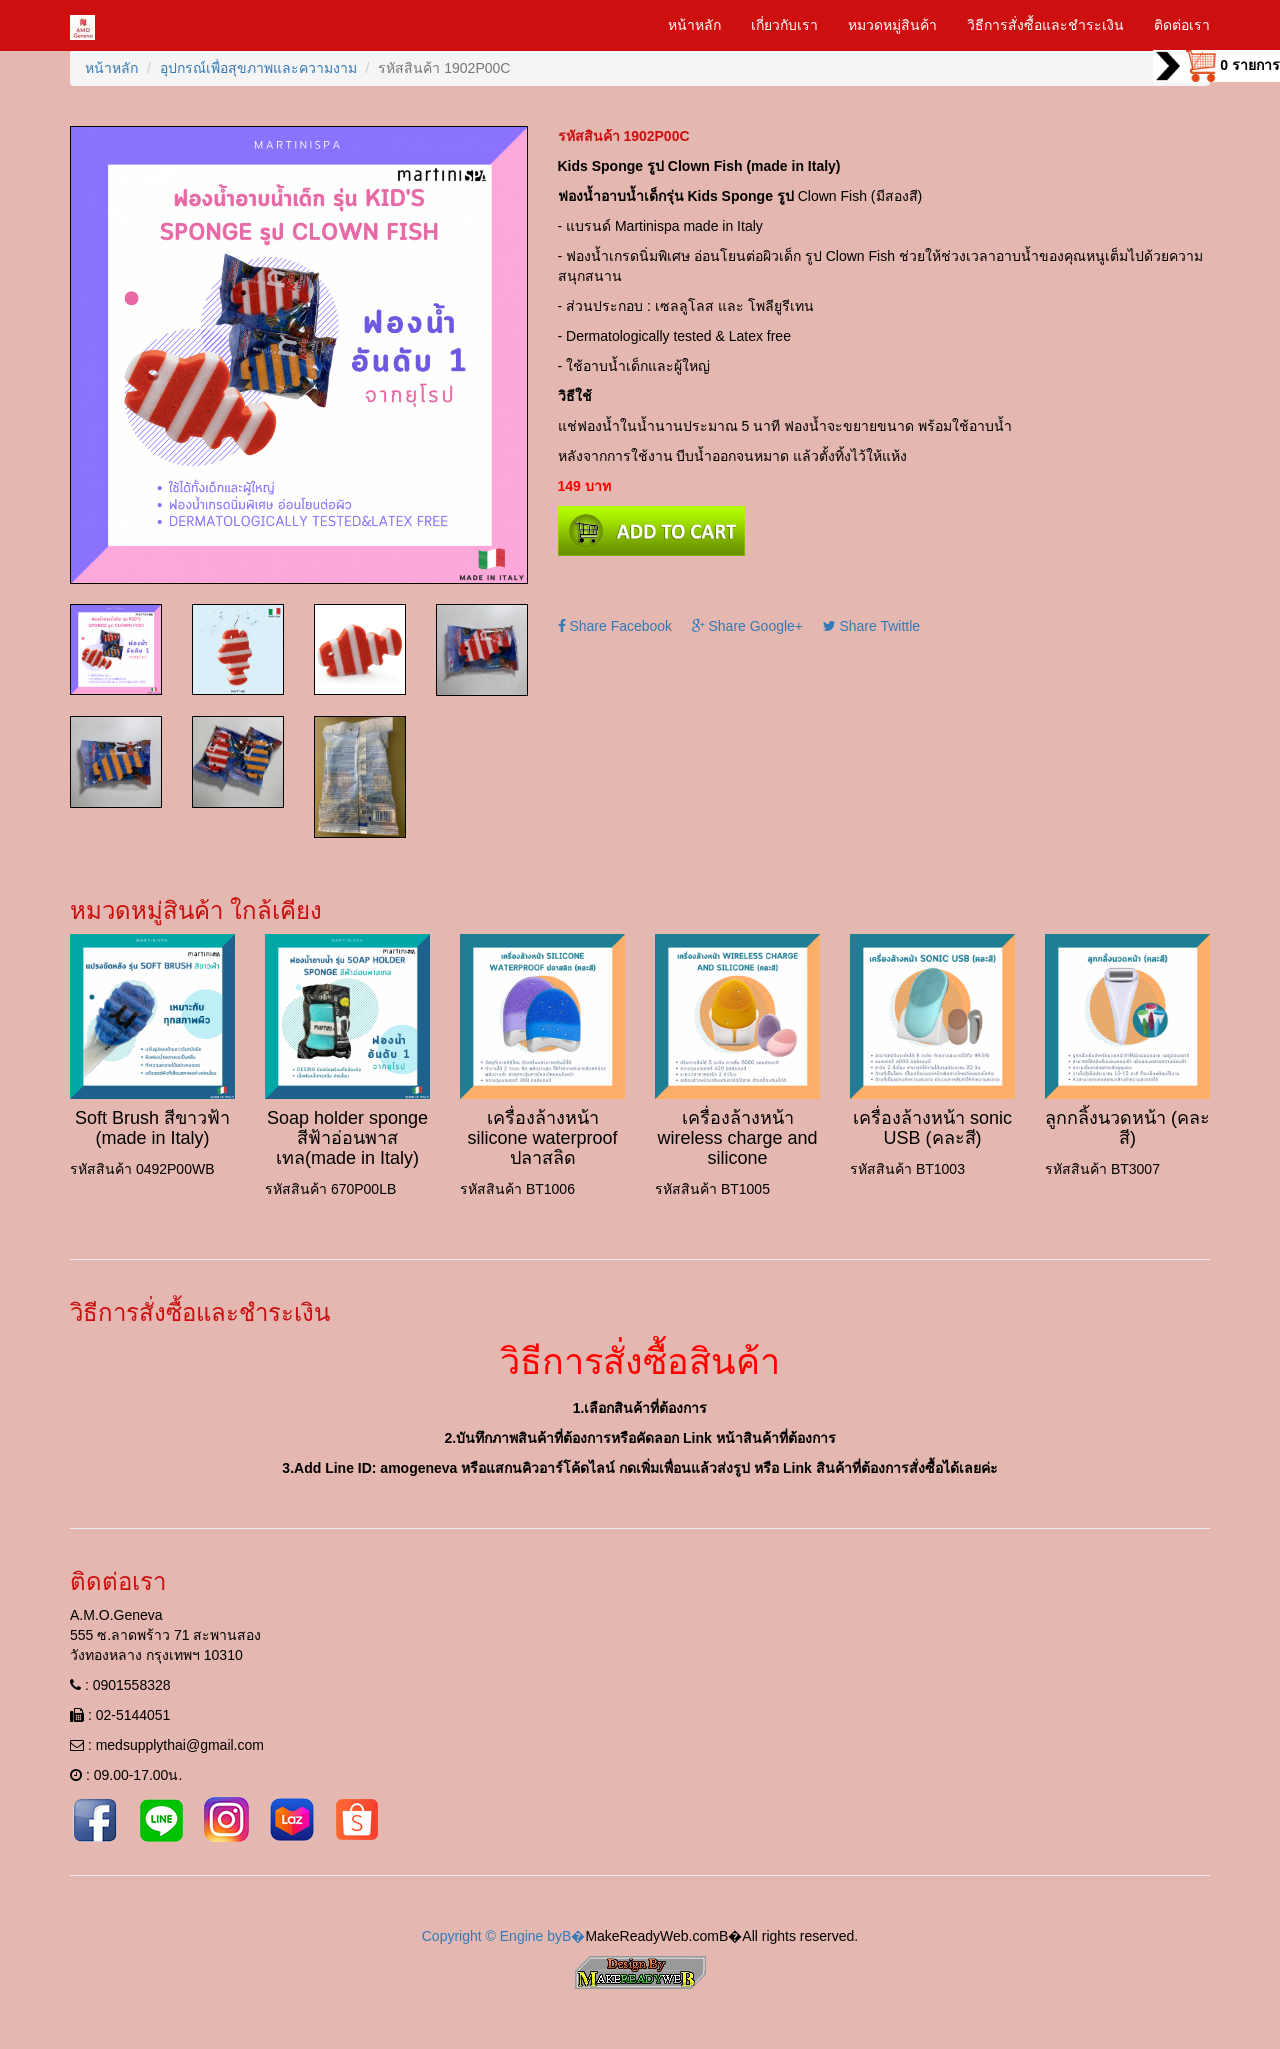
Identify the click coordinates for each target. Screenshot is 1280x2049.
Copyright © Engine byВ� (504, 1936)
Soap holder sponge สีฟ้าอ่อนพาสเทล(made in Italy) (347, 1138)
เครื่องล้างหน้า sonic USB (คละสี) (932, 1128)
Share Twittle (872, 626)
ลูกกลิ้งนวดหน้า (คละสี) (1127, 1128)
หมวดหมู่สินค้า (892, 25)
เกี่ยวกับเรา (784, 25)
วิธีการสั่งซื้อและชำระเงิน (1045, 25)
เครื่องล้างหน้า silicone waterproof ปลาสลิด (542, 1138)
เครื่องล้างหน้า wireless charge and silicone (737, 1138)
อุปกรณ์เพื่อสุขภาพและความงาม (258, 68)
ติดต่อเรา (1182, 25)
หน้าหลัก (694, 25)
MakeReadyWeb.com (652, 1936)
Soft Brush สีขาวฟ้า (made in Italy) (152, 1128)
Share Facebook (615, 626)
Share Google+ (747, 626)
